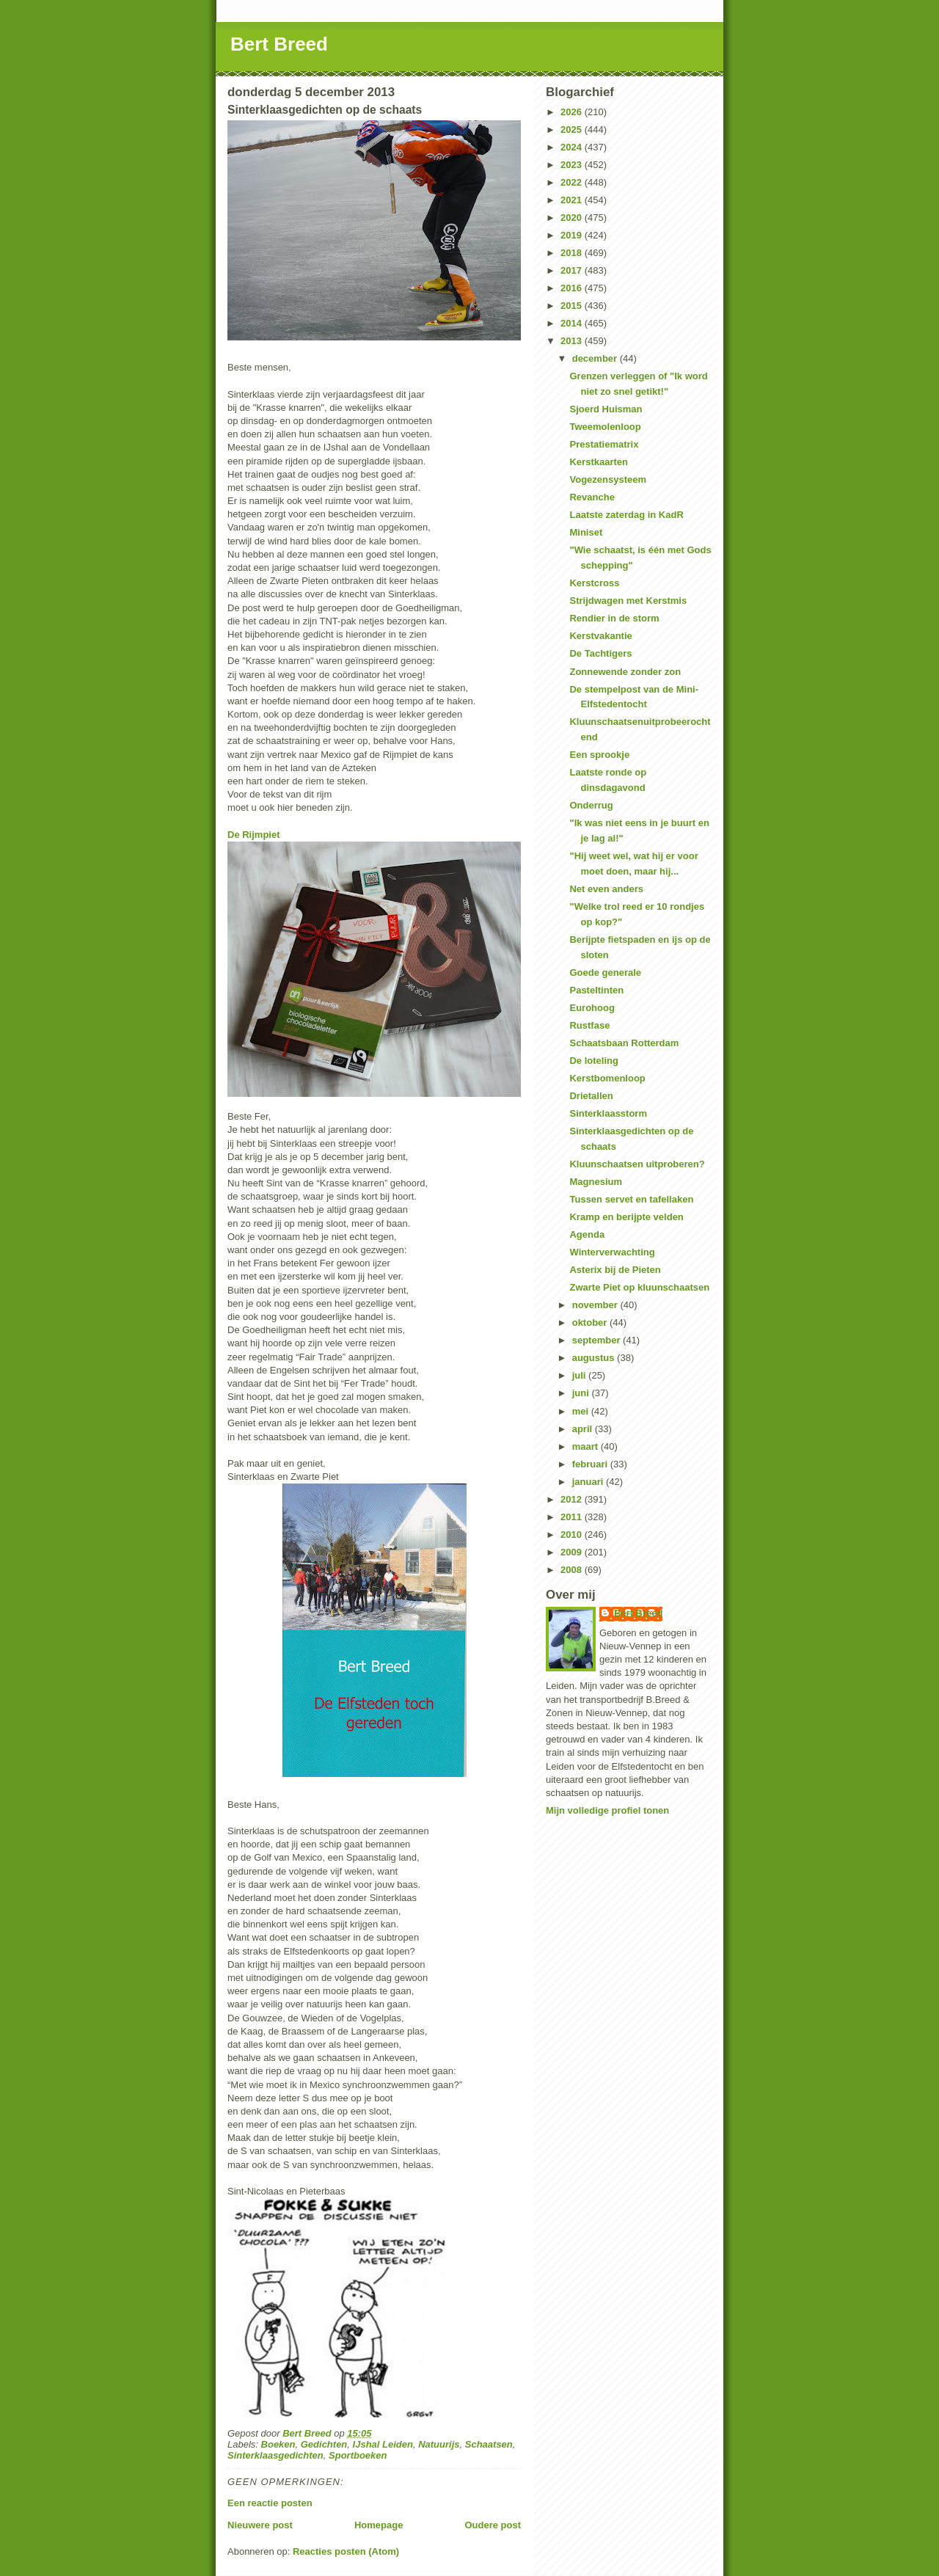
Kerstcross (594, 582)
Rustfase (589, 1025)
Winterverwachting (611, 1252)
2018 (572, 252)
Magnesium (595, 1181)
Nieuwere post (260, 2525)
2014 (572, 323)
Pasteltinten (596, 990)
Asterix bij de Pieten (614, 1269)
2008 (572, 1569)
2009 (572, 1552)
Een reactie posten (270, 2503)
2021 (572, 199)
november (596, 1304)
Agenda (586, 1234)
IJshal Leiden (383, 2444)
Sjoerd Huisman (605, 409)
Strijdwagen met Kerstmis (628, 600)
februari (591, 1464)
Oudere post (492, 2525)
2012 (572, 1499)
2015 (572, 305)
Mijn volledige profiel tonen (607, 1810)
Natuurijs (438, 2444)
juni (582, 1392)
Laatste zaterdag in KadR (626, 514)
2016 (572, 287)
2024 (572, 147)
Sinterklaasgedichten (275, 2455)
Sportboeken (358, 2455)
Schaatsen (489, 2444)
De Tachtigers (600, 653)
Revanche (591, 497)
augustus (594, 1357)
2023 (572, 164)
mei (581, 1411)
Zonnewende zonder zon (625, 671)
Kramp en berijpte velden (626, 1216)
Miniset (585, 532)
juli (580, 1375)
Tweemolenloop (604, 426)
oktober (591, 1322)
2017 (572, 270)
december (596, 358)
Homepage (378, 2525)
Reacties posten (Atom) (346, 2551)
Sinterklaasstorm (608, 1113)
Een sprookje (599, 754)
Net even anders (606, 888)
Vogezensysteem (607, 479)
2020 (572, 217)
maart (586, 1446)
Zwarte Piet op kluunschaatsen (639, 1287)
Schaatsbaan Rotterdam (624, 1042)
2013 (572, 340)
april (583, 1428)
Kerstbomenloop (607, 1078)
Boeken (278, 2444)
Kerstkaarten (598, 461)
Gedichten (324, 2444)
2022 (572, 182)
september (597, 1340)
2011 (572, 1516)
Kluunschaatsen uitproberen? (636, 1164)
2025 (572, 129)
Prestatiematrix (603, 444)
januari (589, 1481)
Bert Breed (279, 44)
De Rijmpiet (253, 834)
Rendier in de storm (614, 618)
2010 (572, 1534)
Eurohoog (591, 1007)
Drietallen (591, 1095)
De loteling (593, 1060)
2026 (572, 111)
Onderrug (591, 805)
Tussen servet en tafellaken (631, 1199)
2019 (572, 235)
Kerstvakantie (600, 635)
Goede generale (605, 972)
